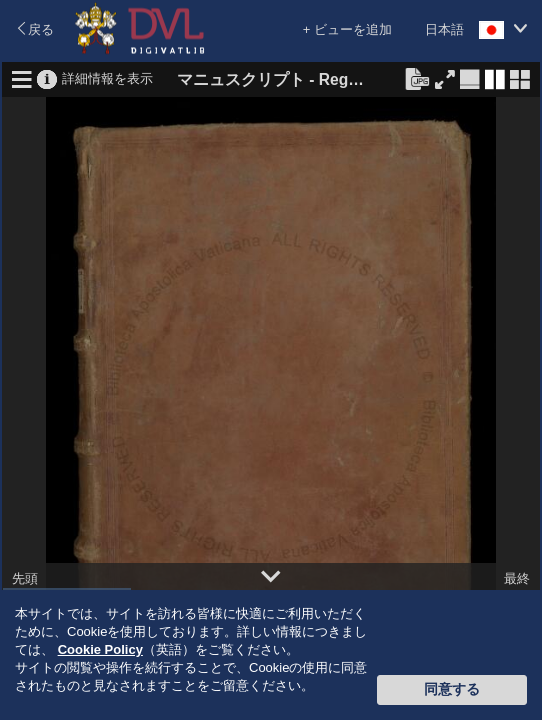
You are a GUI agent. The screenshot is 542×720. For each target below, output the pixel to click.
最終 (517, 578)
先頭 (25, 578)
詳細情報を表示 (107, 77)
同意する (452, 689)
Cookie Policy (100, 649)
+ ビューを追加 (347, 29)
